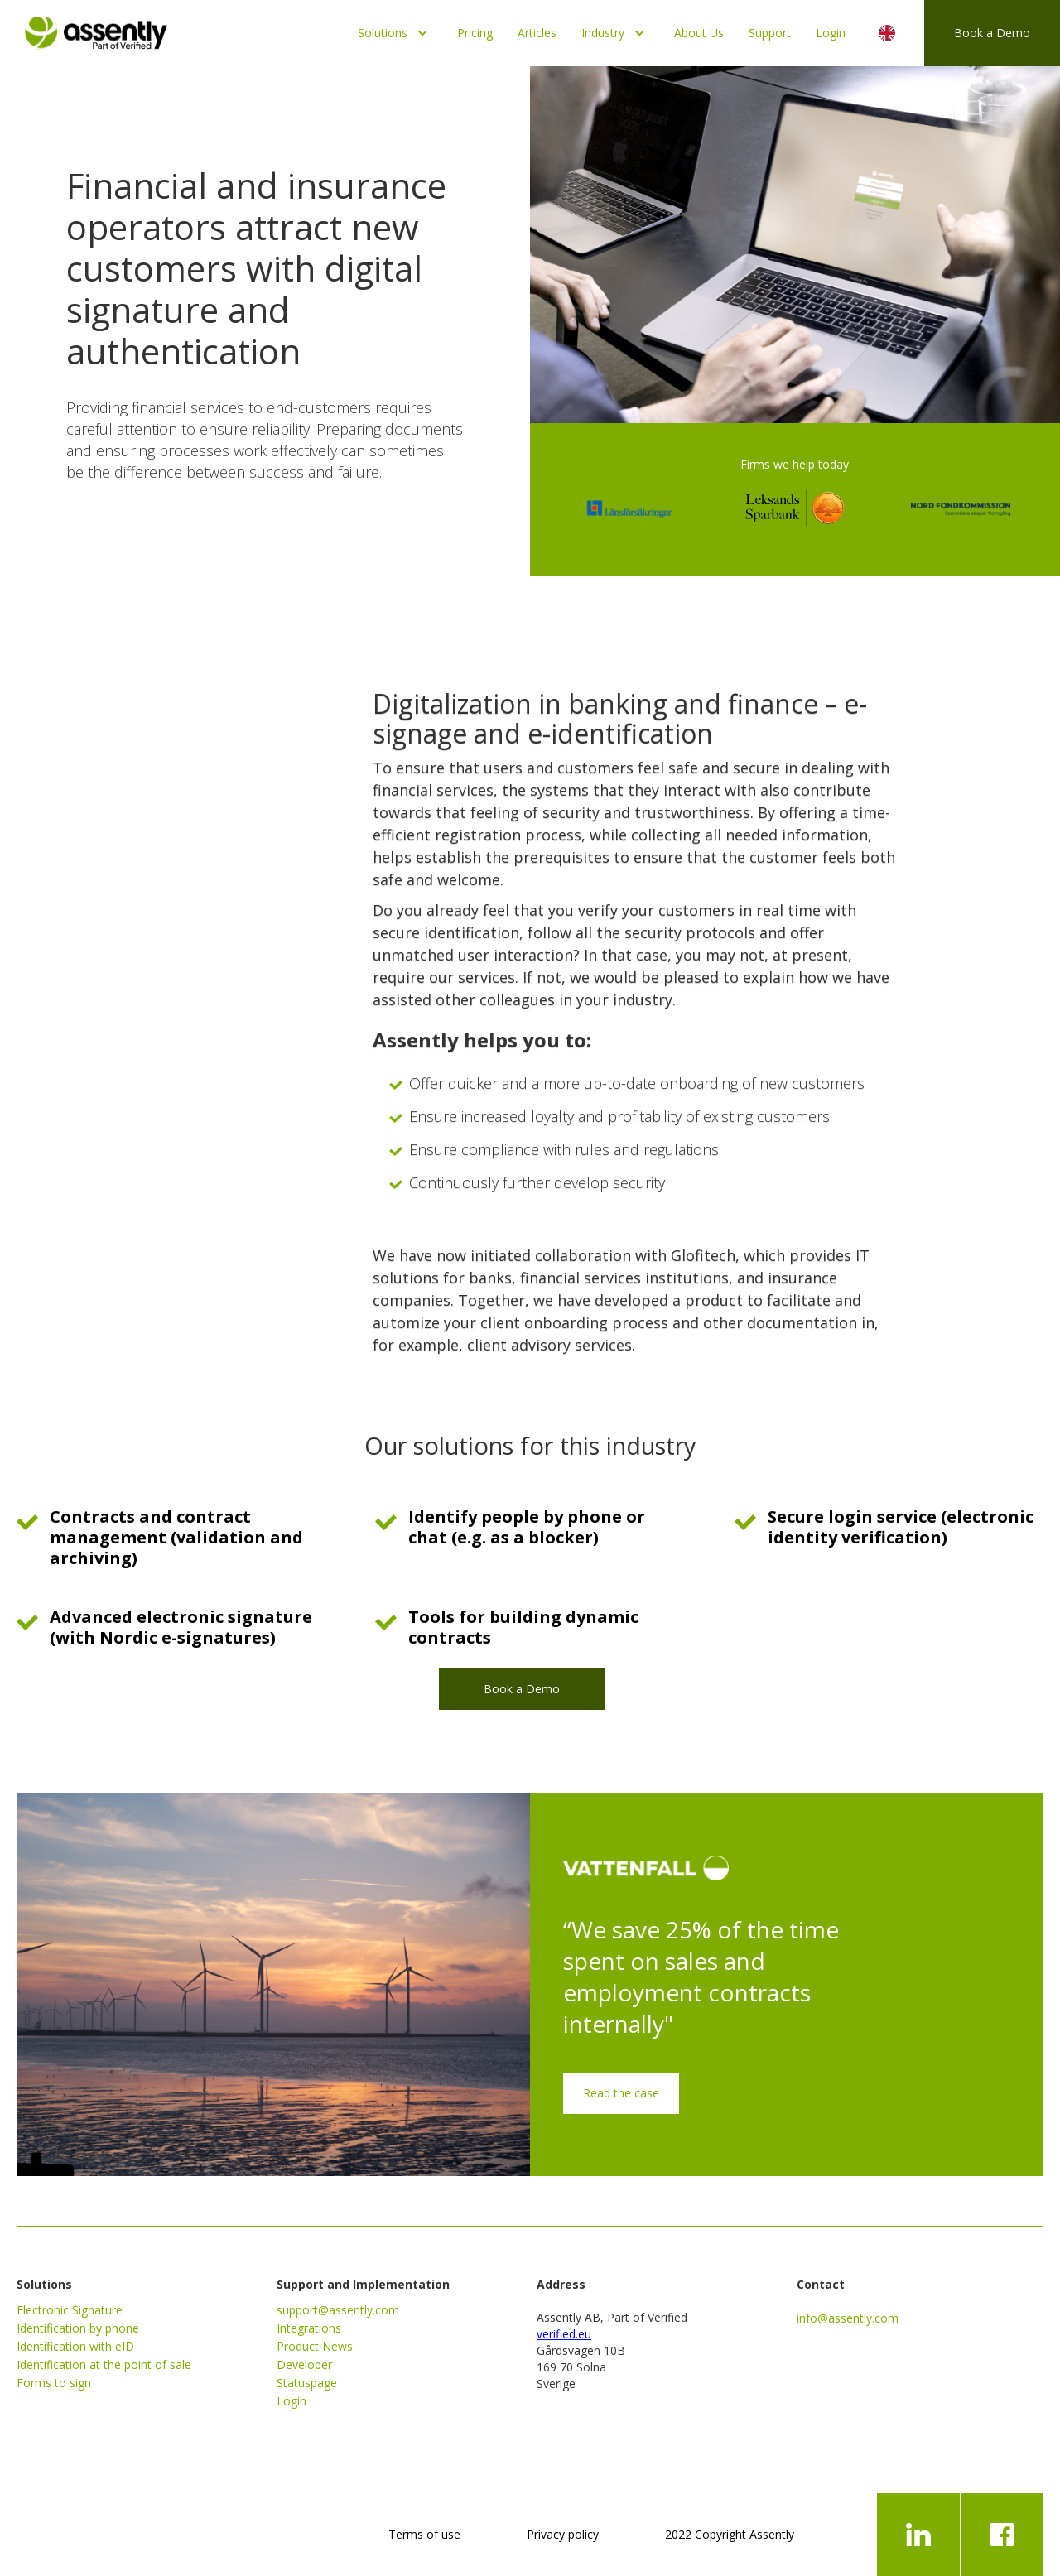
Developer (304, 2364)
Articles (537, 33)
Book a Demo (992, 33)
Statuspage (307, 2383)
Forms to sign (54, 2383)
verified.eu (564, 2334)
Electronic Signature (70, 2310)
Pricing (475, 33)
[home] (96, 29)
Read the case (621, 2093)
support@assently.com (338, 2310)
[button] (395, 33)
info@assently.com (848, 2318)
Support (770, 33)
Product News (315, 2346)
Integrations (309, 2328)
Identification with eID (75, 2346)
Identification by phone (78, 2328)
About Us (699, 33)
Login (831, 33)
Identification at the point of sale (104, 2364)
